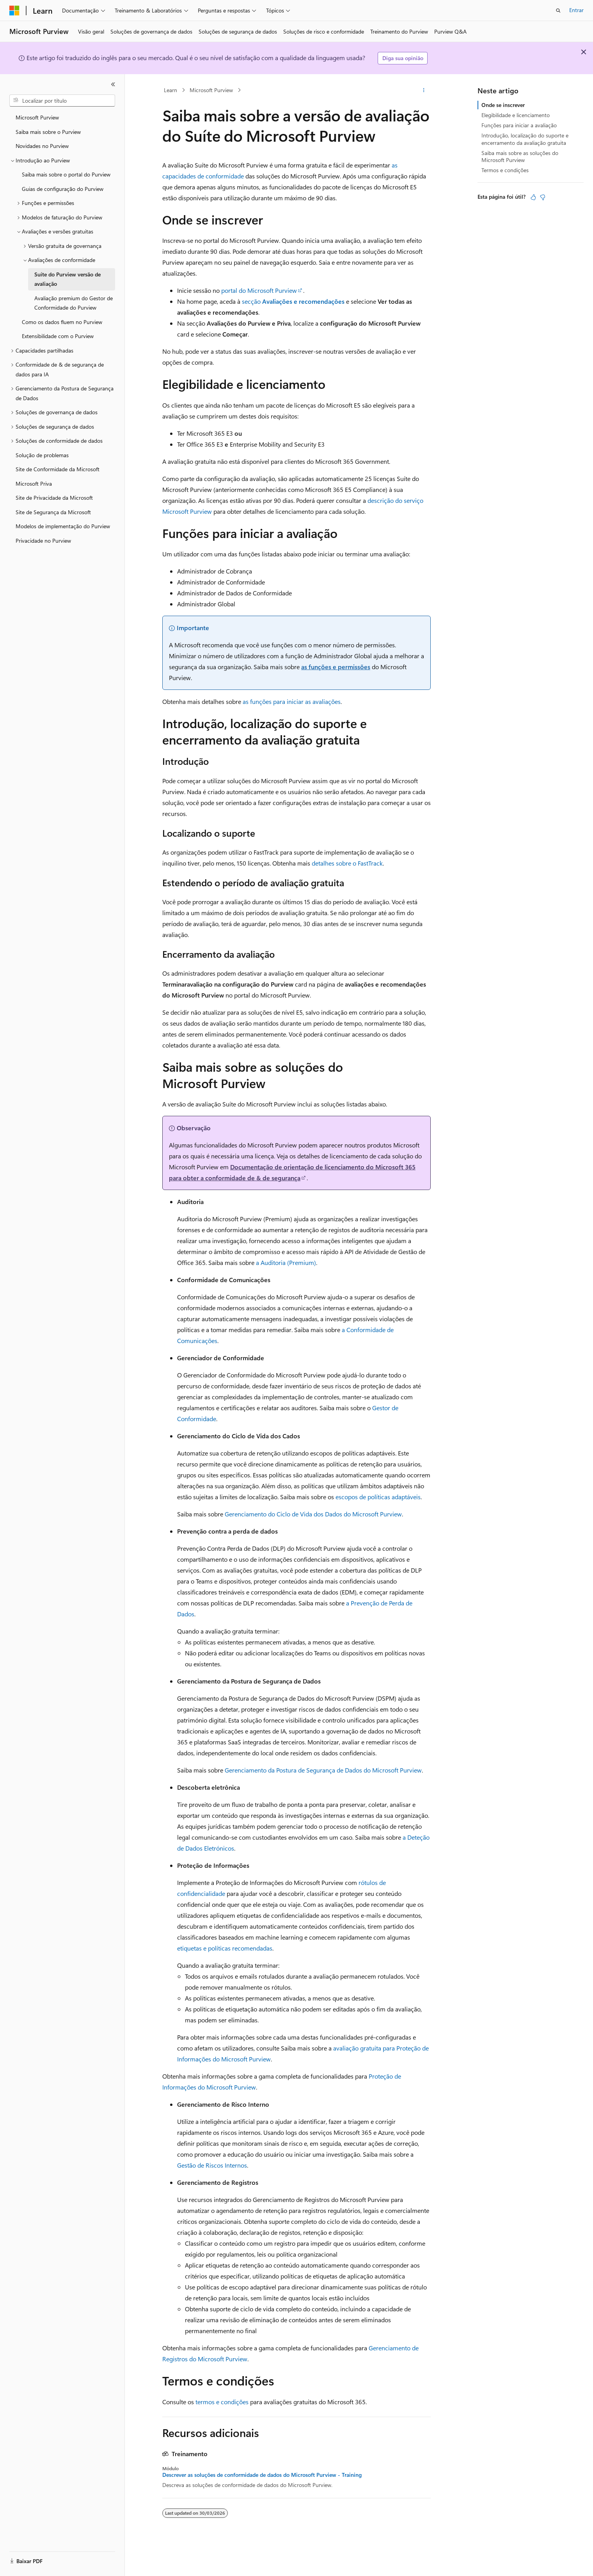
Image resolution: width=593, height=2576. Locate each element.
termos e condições (222, 2402)
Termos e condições (505, 170)
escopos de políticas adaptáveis (378, 1497)
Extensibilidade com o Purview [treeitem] (58, 336)
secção (293, 301)
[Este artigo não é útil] (542, 197)
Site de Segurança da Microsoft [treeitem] (53, 512)
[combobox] (62, 100)
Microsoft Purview (211, 90)
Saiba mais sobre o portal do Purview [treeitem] (66, 174)
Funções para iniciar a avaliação (519, 125)
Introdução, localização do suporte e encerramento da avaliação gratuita (524, 139)
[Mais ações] (424, 90)
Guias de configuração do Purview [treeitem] (62, 188)
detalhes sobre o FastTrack (347, 863)
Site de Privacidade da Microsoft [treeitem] (54, 497)
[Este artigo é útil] (533, 197)
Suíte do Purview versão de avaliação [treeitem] (67, 279)
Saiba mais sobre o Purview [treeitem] (48, 131)
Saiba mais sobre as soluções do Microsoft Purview (519, 156)
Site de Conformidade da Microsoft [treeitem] (57, 469)
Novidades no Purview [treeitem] (42, 146)
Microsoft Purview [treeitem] (37, 117)
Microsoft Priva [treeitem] (34, 483)
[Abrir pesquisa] (558, 11)
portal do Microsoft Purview (259, 290)
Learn (170, 90)
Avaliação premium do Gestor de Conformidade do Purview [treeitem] (73, 303)
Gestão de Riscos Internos (212, 2165)
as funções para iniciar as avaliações (292, 701)
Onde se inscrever (503, 105)
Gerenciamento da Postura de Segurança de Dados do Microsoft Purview (323, 1770)
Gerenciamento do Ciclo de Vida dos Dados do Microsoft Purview (313, 1514)
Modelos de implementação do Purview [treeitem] (63, 526)
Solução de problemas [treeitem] (42, 455)
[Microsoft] (14, 10)
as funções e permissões (335, 667)
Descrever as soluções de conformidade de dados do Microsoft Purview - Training (262, 2474)
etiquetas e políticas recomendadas (224, 1948)
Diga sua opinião (402, 58)
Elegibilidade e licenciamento (515, 115)
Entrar (576, 10)
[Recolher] (113, 84)
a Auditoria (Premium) (286, 1262)
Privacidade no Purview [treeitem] (43, 540)
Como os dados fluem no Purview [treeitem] (62, 322)
